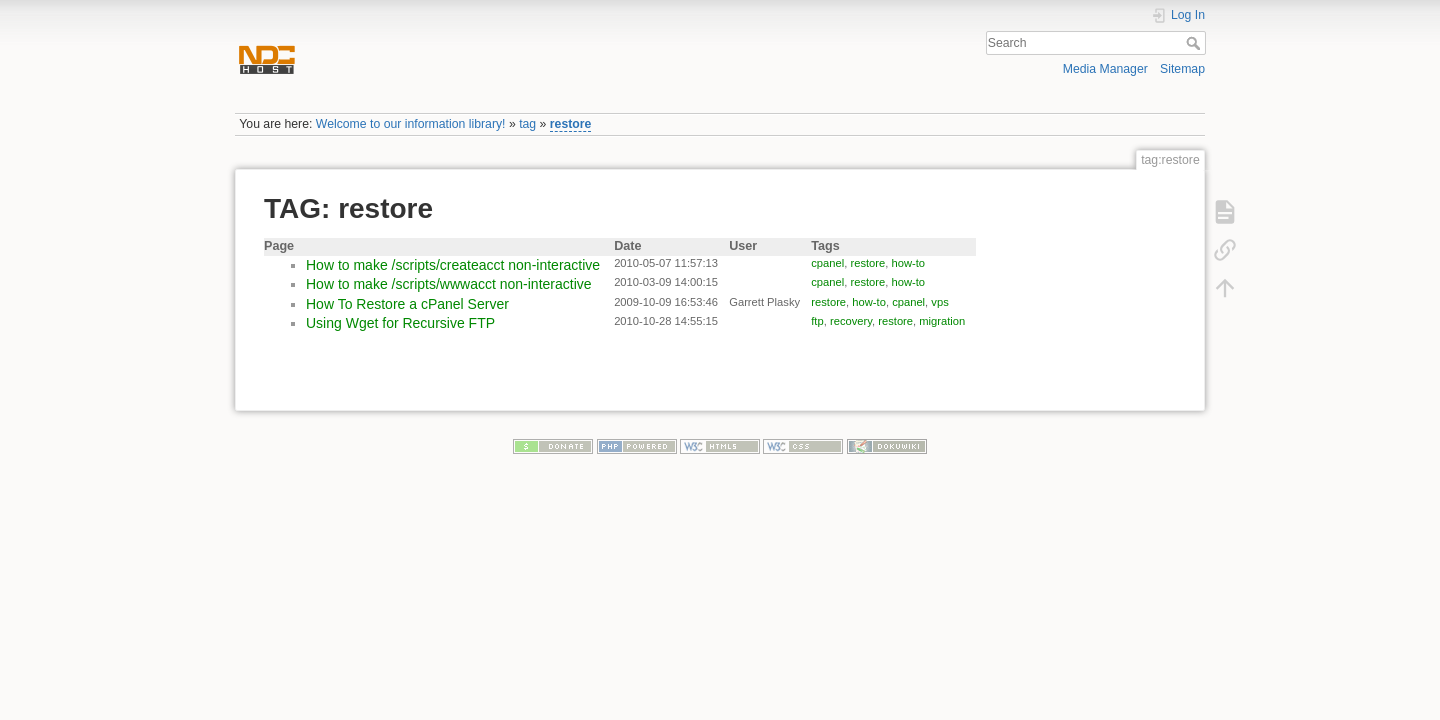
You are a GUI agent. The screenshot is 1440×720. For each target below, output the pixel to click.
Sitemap (1182, 69)
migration (942, 321)
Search (1195, 43)
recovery (851, 321)
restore (571, 124)
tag (527, 124)
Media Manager (1105, 69)
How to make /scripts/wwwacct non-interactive (449, 284)
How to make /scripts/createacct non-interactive (453, 265)
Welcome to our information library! (411, 124)
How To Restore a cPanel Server (407, 304)
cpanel (827, 263)
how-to (909, 263)
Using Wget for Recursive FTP (400, 323)
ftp (817, 321)
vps (939, 302)
